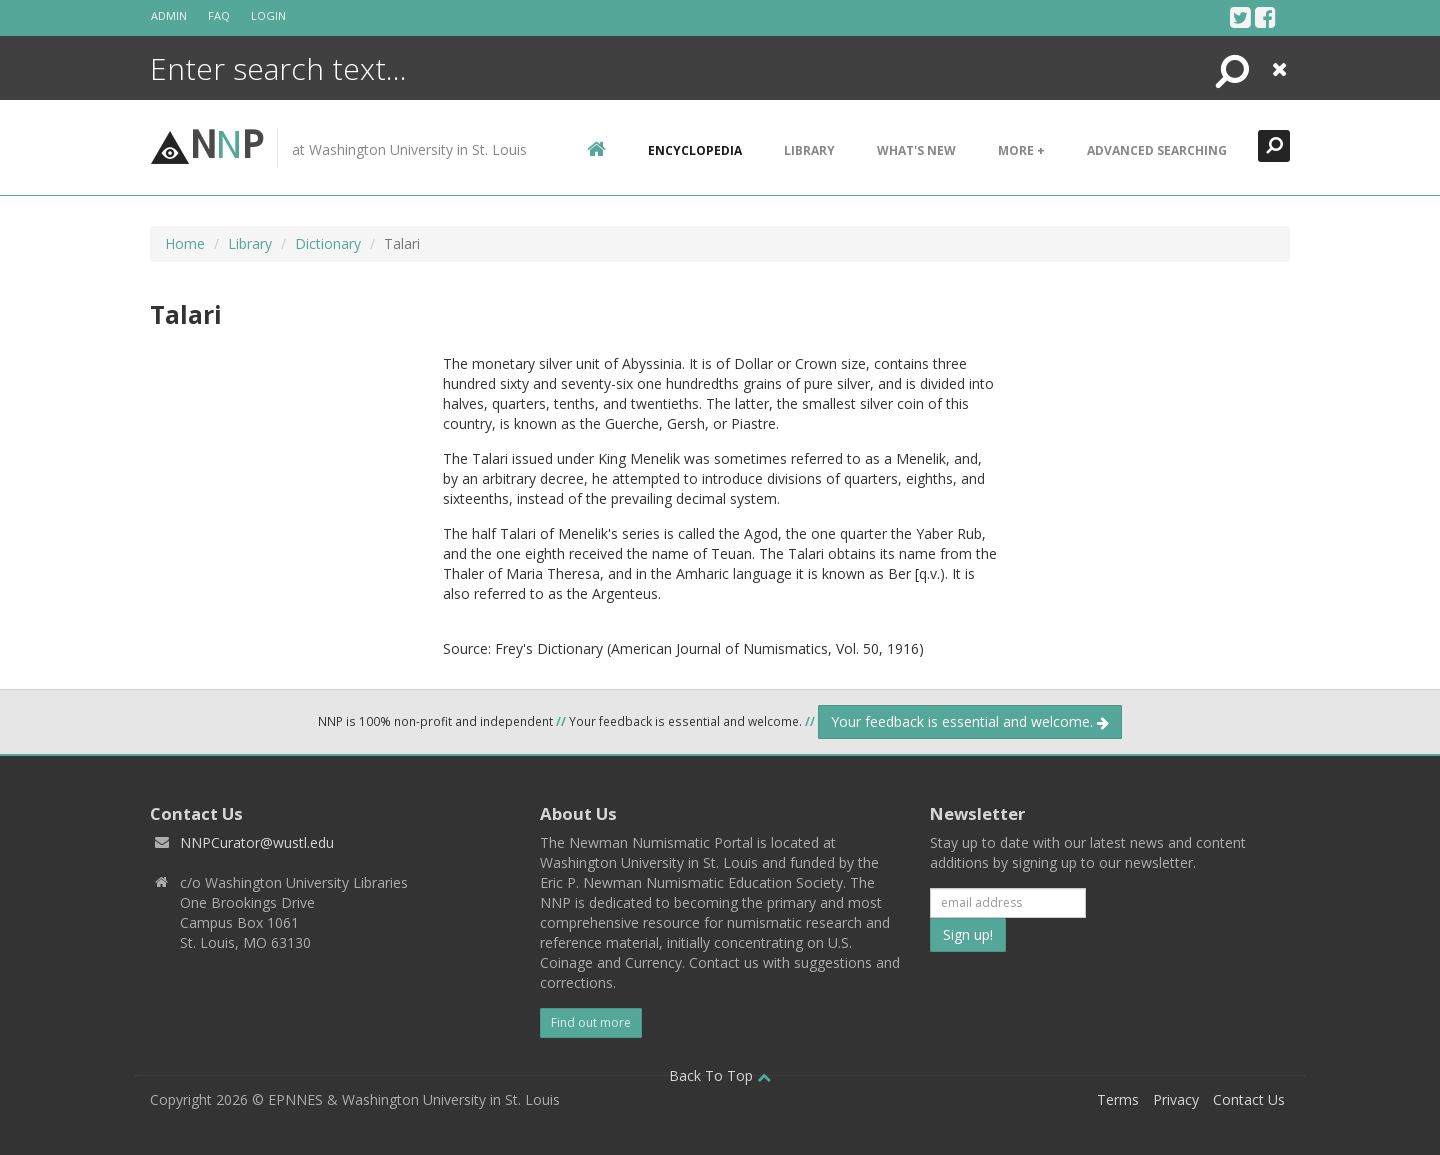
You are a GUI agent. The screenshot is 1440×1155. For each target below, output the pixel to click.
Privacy (1176, 1099)
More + (1021, 150)
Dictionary (328, 243)
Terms (1118, 1099)
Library (809, 150)
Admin (169, 15)
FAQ (219, 15)
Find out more (591, 1022)
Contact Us (1249, 1099)
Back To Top (720, 1075)
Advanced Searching (1157, 150)
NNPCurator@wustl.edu (257, 842)
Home (185, 243)
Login (268, 15)
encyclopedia (695, 150)
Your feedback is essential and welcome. (970, 721)
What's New (916, 150)
